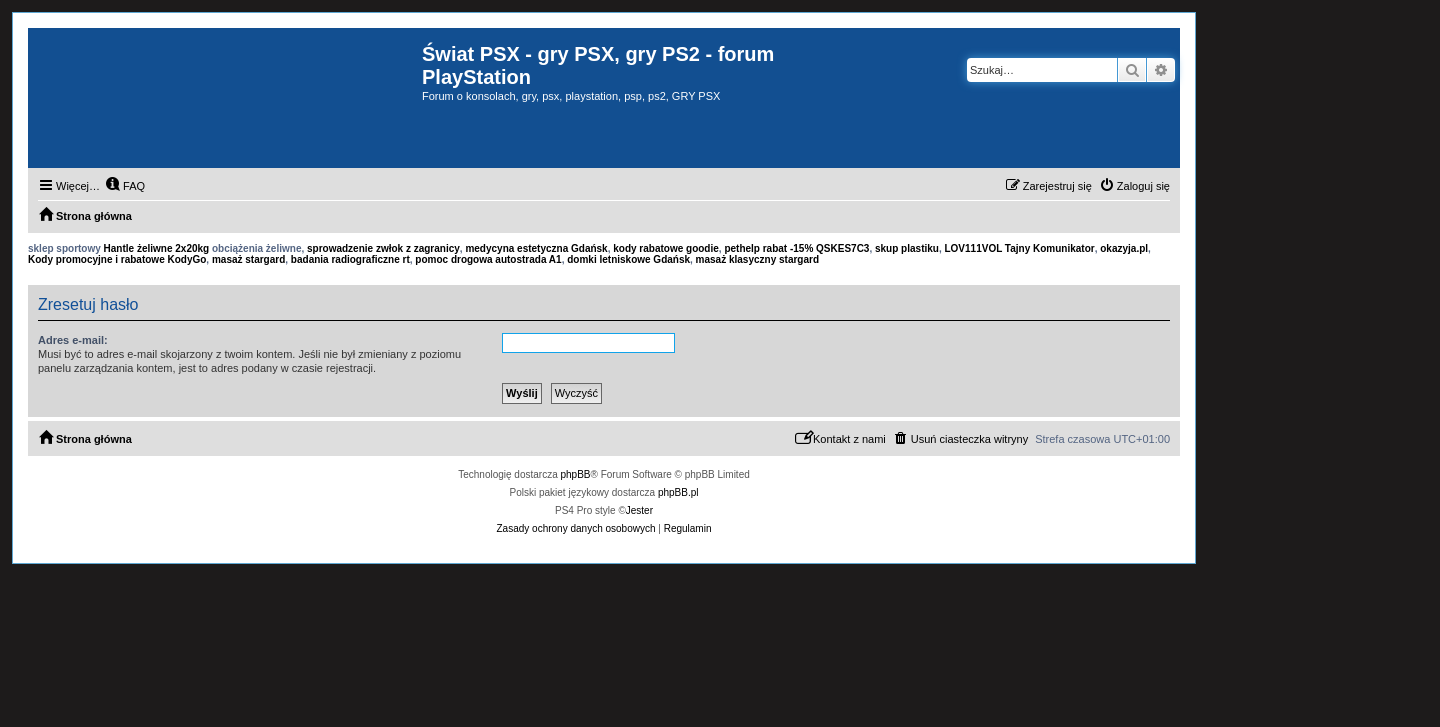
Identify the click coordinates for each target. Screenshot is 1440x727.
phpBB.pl (678, 492)
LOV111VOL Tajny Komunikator (1019, 248)
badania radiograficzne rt (350, 259)
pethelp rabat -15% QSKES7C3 (796, 248)
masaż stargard (248, 259)
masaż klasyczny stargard (757, 259)
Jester (639, 510)
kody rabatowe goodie (666, 248)
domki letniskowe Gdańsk (628, 259)
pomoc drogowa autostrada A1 (488, 259)
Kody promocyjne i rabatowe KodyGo (117, 259)
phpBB (576, 474)
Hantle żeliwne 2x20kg (157, 248)
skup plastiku (907, 248)
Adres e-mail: (73, 340)
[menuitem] (125, 186)
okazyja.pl (1124, 248)
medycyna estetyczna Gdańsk (536, 248)
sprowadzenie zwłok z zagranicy (383, 248)
